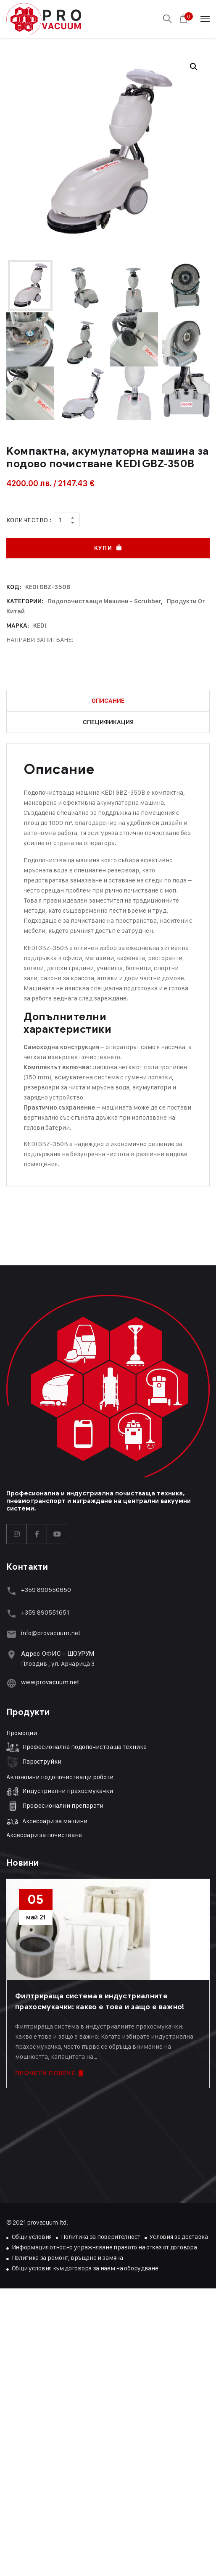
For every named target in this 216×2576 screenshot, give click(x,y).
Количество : (28, 520)
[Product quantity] (67, 520)
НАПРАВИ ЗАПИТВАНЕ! (40, 640)
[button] (193, 66)
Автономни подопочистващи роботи (59, 1777)
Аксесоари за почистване (44, 1835)
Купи (103, 548)
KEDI (39, 625)
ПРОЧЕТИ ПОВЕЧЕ (49, 2073)
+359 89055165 (43, 1612)
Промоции (21, 1733)
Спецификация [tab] (108, 722)
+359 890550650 (46, 1590)
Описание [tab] (108, 700)
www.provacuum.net (50, 1682)
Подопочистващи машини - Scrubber (104, 601)
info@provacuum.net (51, 1633)
